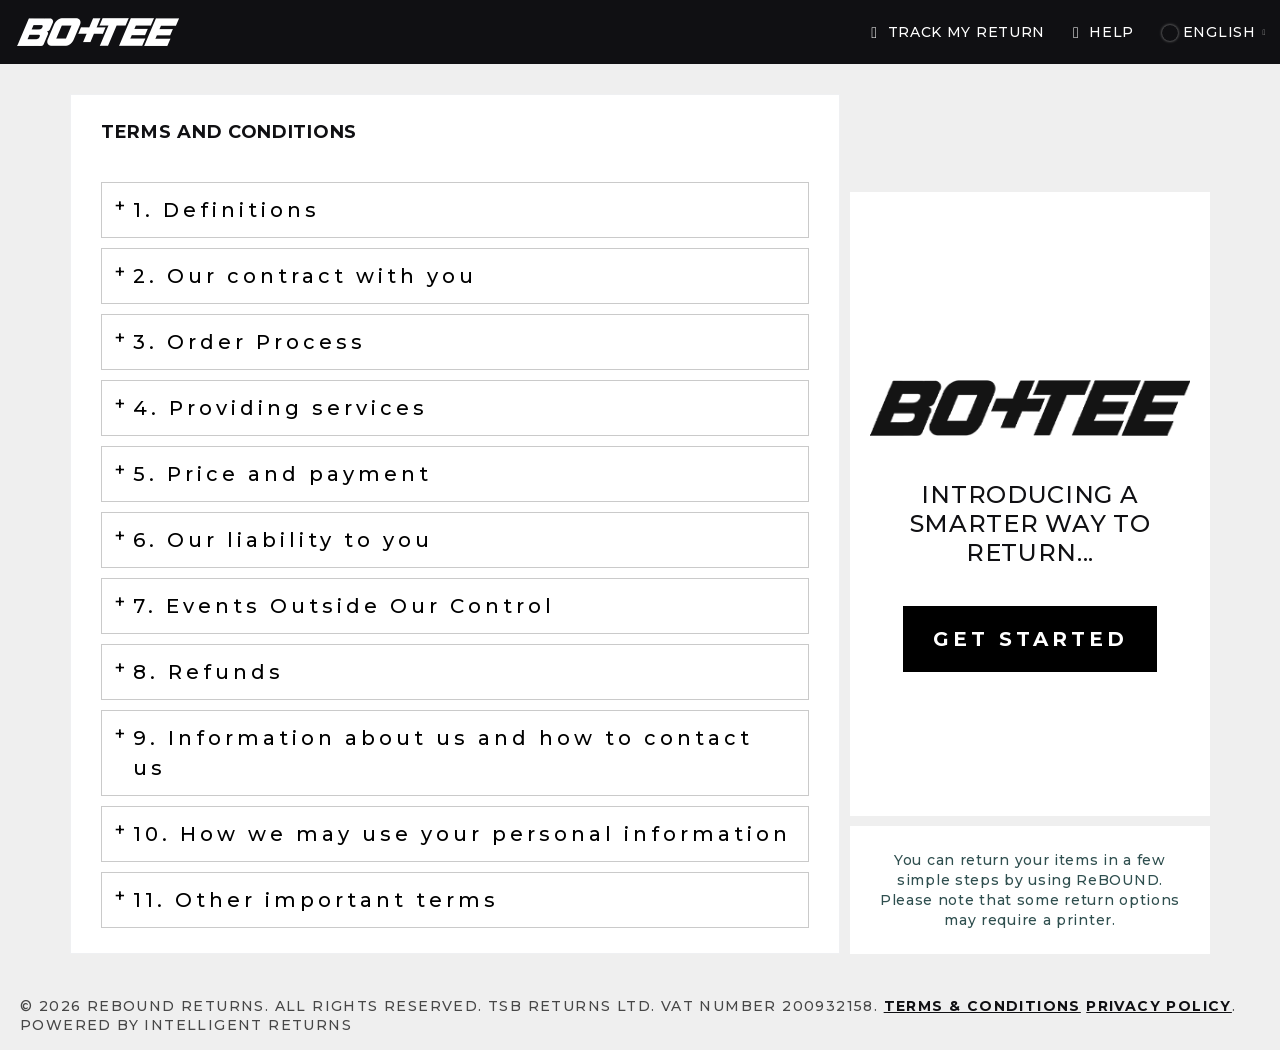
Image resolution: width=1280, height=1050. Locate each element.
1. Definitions (226, 210)
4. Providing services (280, 408)
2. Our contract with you (305, 276)
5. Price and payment (282, 474)
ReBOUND (98, 32)
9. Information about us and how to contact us (443, 753)
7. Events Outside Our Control (344, 606)
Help (1103, 32)
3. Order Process (249, 342)
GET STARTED (1030, 639)
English (1214, 32)
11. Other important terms (316, 900)
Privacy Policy (1159, 1006)
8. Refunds (208, 672)
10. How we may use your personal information (462, 834)
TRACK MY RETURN (958, 32)
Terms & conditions (982, 1006)
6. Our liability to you (283, 540)
